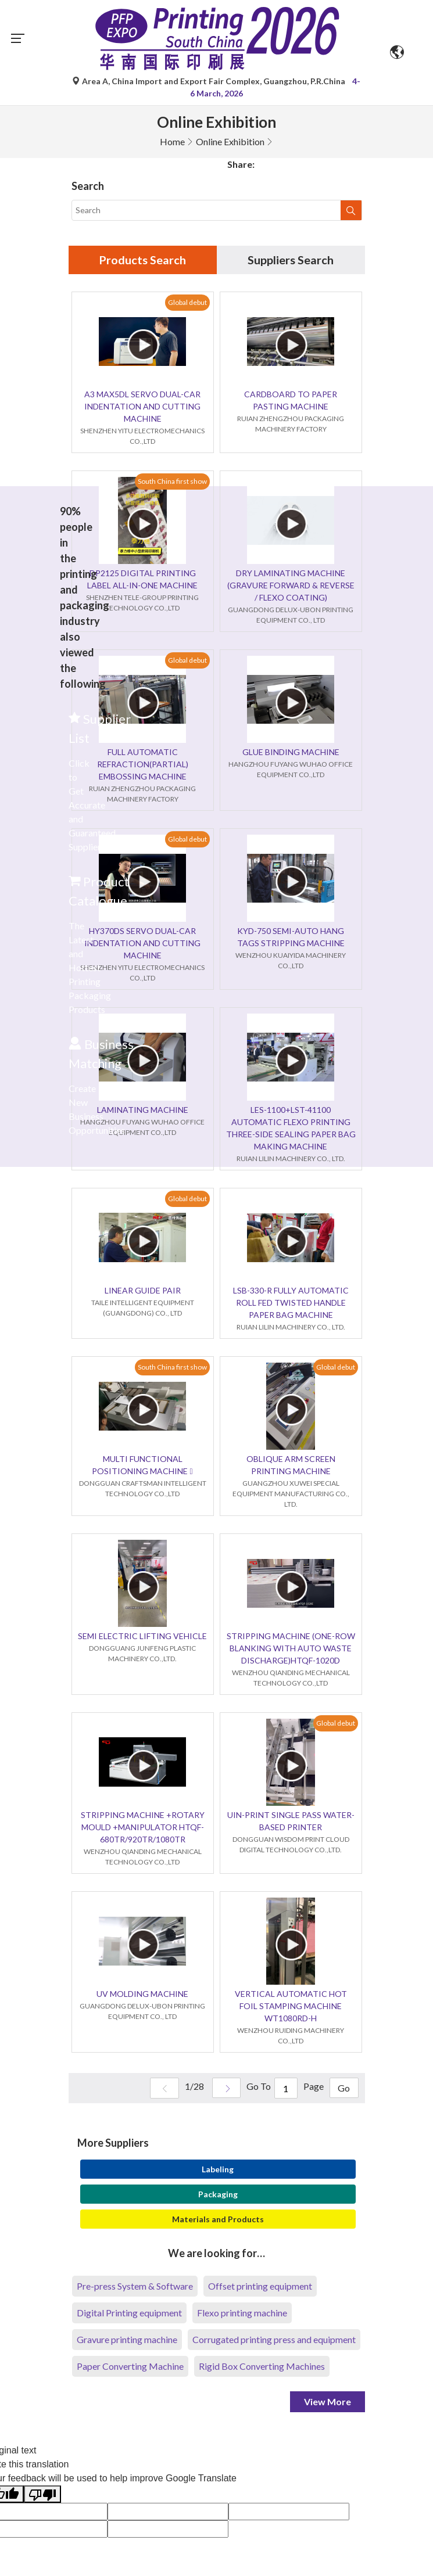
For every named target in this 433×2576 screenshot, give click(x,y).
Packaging (218, 2195)
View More (327, 2402)
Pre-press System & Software (135, 2286)
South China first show (172, 481)
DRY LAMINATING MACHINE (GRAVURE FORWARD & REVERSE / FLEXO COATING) (291, 586)
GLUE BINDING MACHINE (290, 752)
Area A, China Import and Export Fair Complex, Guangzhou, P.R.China (209, 81)
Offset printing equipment (260, 2286)
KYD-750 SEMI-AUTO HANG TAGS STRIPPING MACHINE (291, 937)
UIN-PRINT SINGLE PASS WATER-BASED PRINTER (291, 1821)
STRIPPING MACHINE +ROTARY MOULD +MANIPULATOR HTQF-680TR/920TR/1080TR (143, 1827)
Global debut (187, 302)
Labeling (218, 2170)
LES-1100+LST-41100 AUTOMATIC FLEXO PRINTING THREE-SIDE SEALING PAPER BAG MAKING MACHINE (291, 1128)
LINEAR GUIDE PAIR (143, 1291)
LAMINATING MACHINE (142, 1110)
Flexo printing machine (242, 2313)
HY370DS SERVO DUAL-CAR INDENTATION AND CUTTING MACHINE (142, 943)
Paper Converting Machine (130, 2366)
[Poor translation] (42, 2494)
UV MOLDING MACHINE (142, 1994)
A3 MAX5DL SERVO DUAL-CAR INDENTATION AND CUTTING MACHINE (142, 407)
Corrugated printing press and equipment (274, 2339)
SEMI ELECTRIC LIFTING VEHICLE (142, 1636)
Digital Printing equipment (129, 2313)
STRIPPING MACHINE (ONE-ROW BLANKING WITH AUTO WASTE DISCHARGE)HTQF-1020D (291, 1649)
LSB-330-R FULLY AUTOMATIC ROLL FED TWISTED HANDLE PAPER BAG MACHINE (291, 1303)
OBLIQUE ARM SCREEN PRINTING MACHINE (290, 1465)
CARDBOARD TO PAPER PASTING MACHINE (290, 401)
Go (344, 2088)
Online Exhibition (230, 141)
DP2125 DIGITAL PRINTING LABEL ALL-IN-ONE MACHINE (142, 580)
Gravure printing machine (127, 2339)
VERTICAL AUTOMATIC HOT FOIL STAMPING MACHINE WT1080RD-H (291, 2006)
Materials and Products (218, 2220)
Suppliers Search (291, 260)
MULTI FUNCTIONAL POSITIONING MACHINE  (142, 1465)
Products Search (142, 260)
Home (172, 141)
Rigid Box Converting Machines (262, 2366)
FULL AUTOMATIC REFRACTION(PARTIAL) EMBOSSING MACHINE (142, 765)
